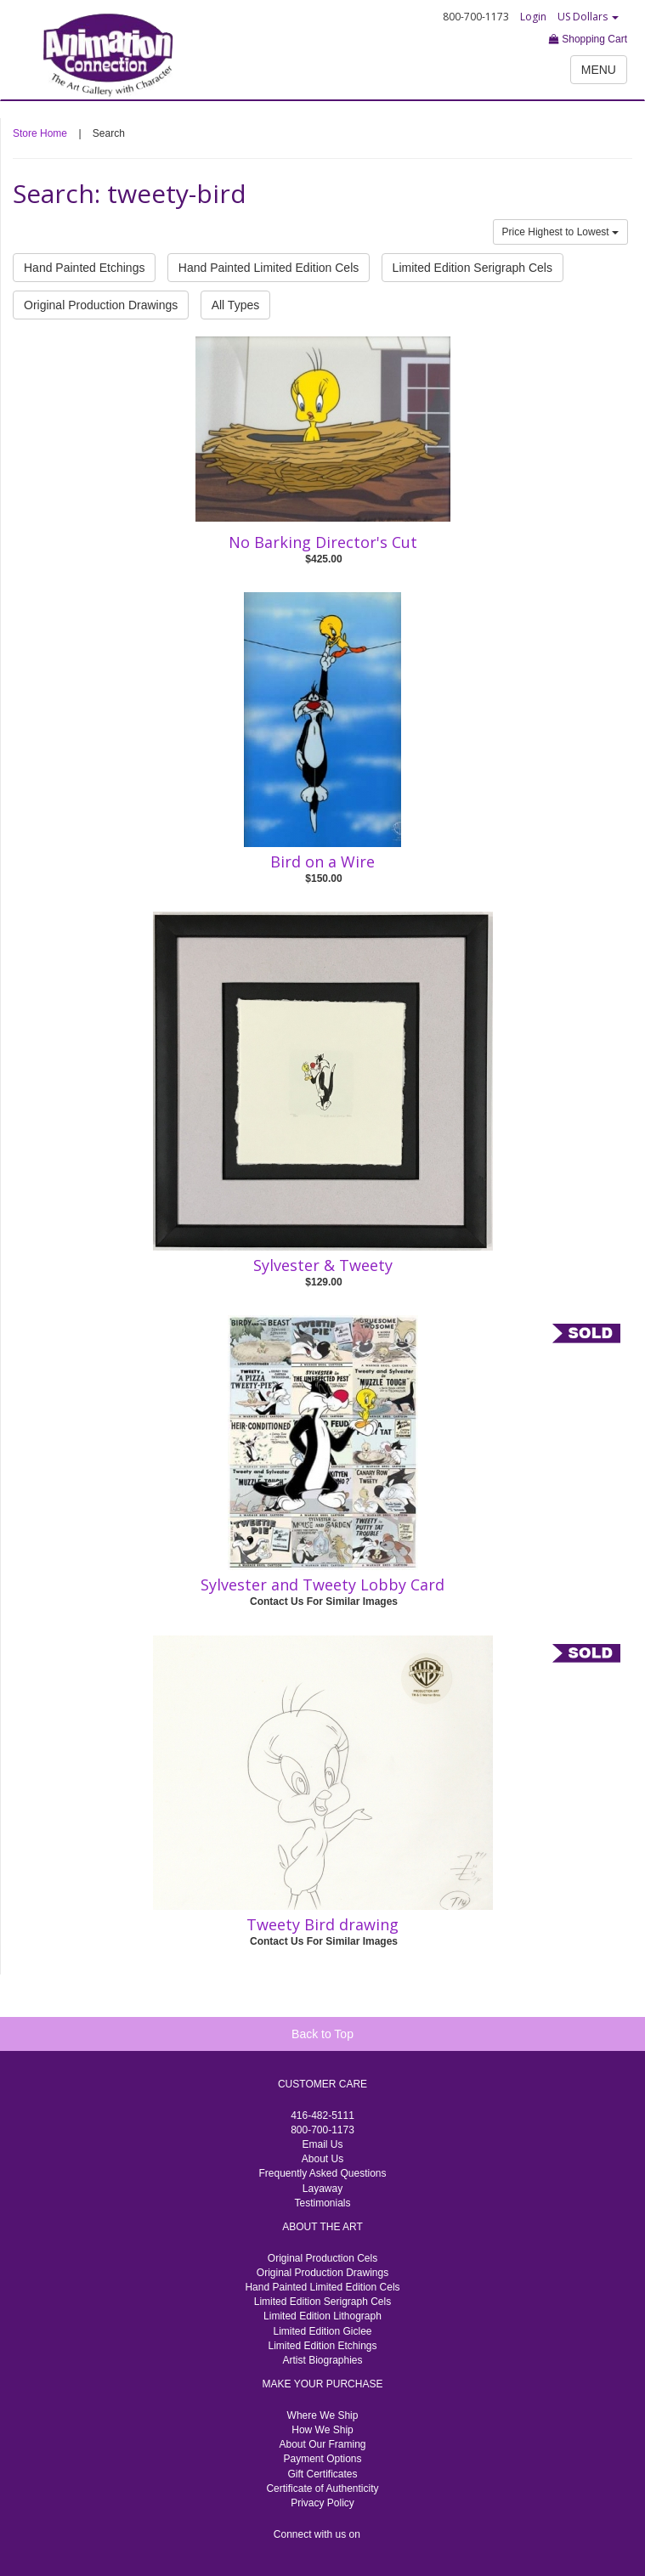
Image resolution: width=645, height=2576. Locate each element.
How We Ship (322, 2430)
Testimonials (322, 2203)
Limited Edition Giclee (322, 2331)
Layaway (322, 2189)
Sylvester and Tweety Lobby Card (322, 1584)
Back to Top (322, 2034)
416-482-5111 (322, 2115)
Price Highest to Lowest (560, 232)
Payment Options (322, 2459)
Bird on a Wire (322, 861)
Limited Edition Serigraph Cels (472, 267)
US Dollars (588, 16)
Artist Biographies (322, 2360)
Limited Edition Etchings (322, 2346)
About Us (322, 2159)
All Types (236, 305)
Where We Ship (323, 2415)
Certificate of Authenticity (322, 2488)
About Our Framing (322, 2444)
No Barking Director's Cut (323, 542)
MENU (598, 69)
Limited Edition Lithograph (322, 2316)
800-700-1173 (322, 2130)
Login (533, 16)
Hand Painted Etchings (84, 267)
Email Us (322, 2144)
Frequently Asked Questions (322, 2173)
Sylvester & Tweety (323, 1265)
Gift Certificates (322, 2474)
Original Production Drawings (101, 305)
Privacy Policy (322, 2503)
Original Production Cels (322, 2258)
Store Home (40, 133)
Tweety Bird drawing (322, 1924)
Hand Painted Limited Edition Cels (268, 267)
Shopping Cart (588, 39)
